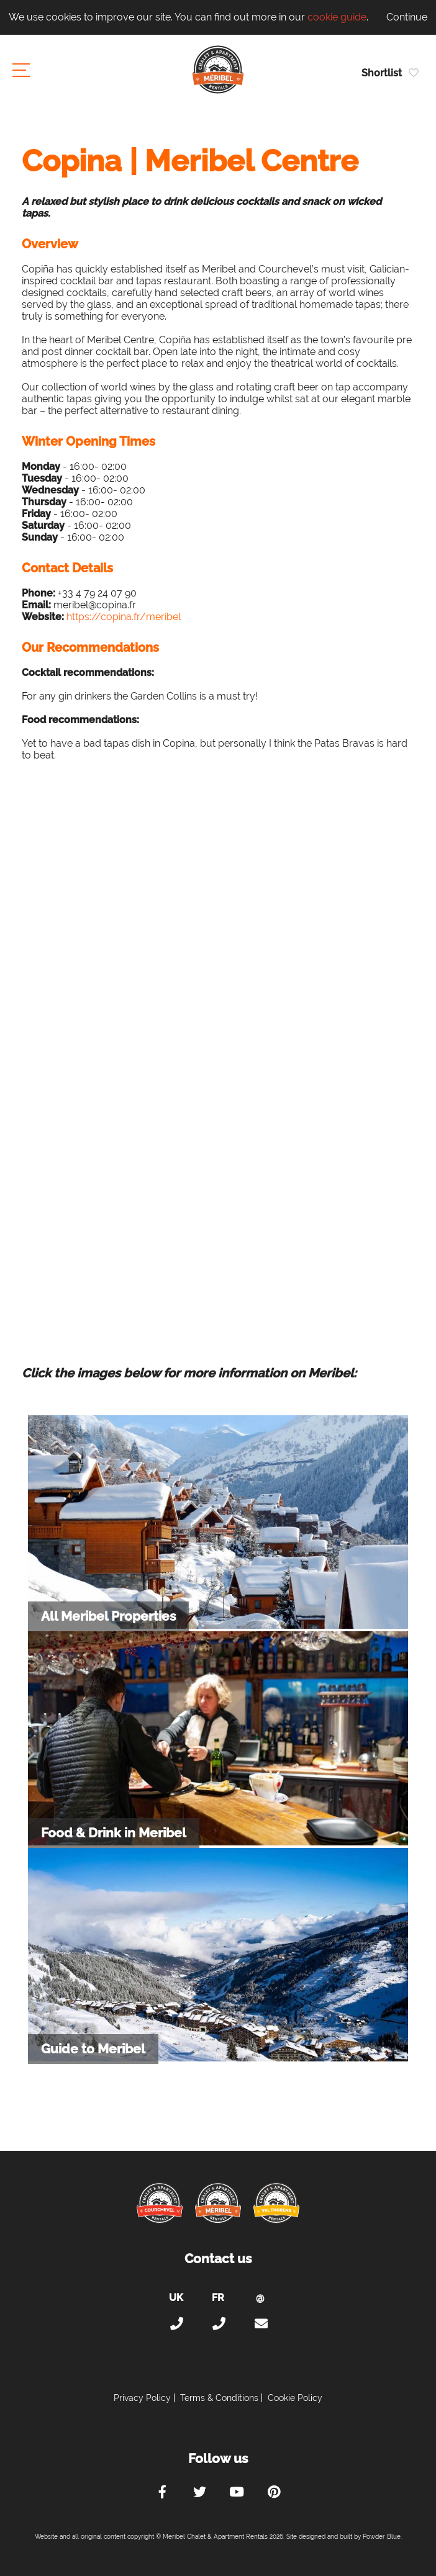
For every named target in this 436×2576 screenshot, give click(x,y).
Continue (406, 17)
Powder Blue (382, 2536)
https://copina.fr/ (106, 617)
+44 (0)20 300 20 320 (175, 2324)
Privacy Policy (142, 2398)
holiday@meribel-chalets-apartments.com (260, 2324)
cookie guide (336, 17)
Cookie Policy (295, 2398)
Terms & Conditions (219, 2398)
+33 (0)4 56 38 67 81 (218, 2324)
